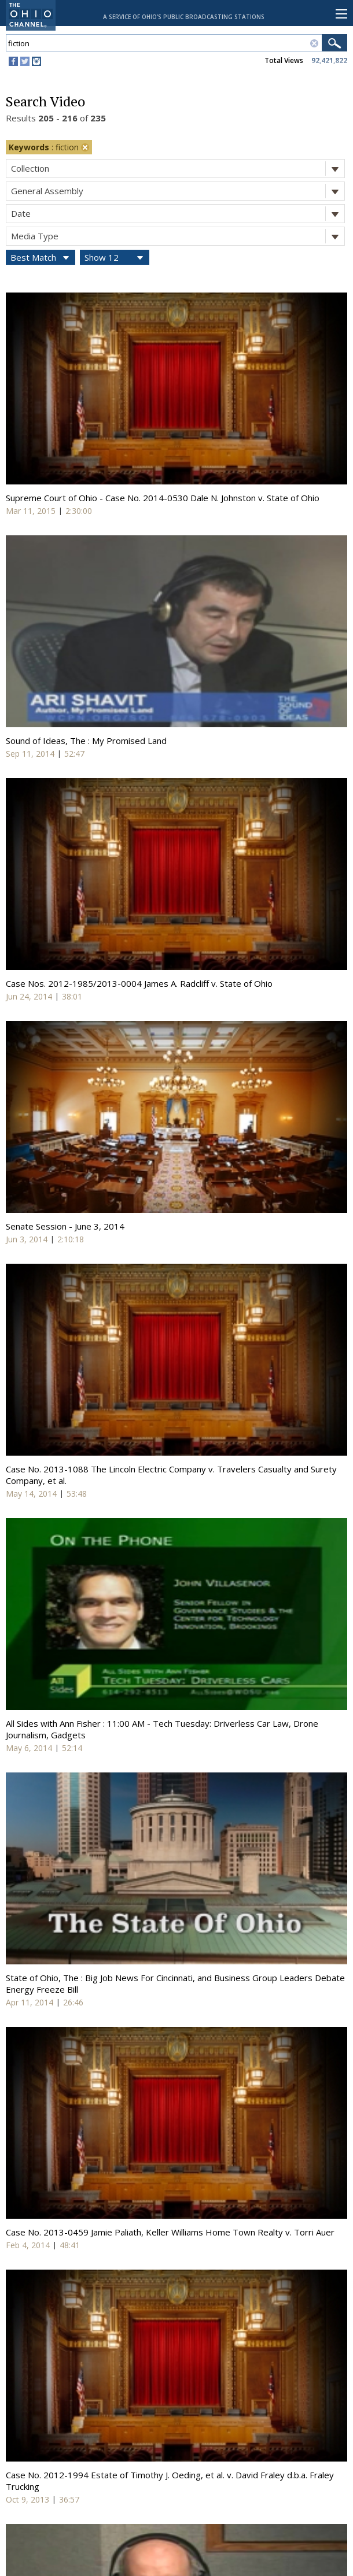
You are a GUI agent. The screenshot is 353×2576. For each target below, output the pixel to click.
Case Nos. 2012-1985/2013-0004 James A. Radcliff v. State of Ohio (139, 983)
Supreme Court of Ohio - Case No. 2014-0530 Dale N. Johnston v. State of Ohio (162, 498)
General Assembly (177, 191)
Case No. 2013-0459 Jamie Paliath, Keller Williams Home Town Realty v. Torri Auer (170, 2232)
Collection (177, 168)
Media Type (177, 236)
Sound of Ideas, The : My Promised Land (86, 740)
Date (177, 213)
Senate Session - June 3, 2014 (65, 1226)
